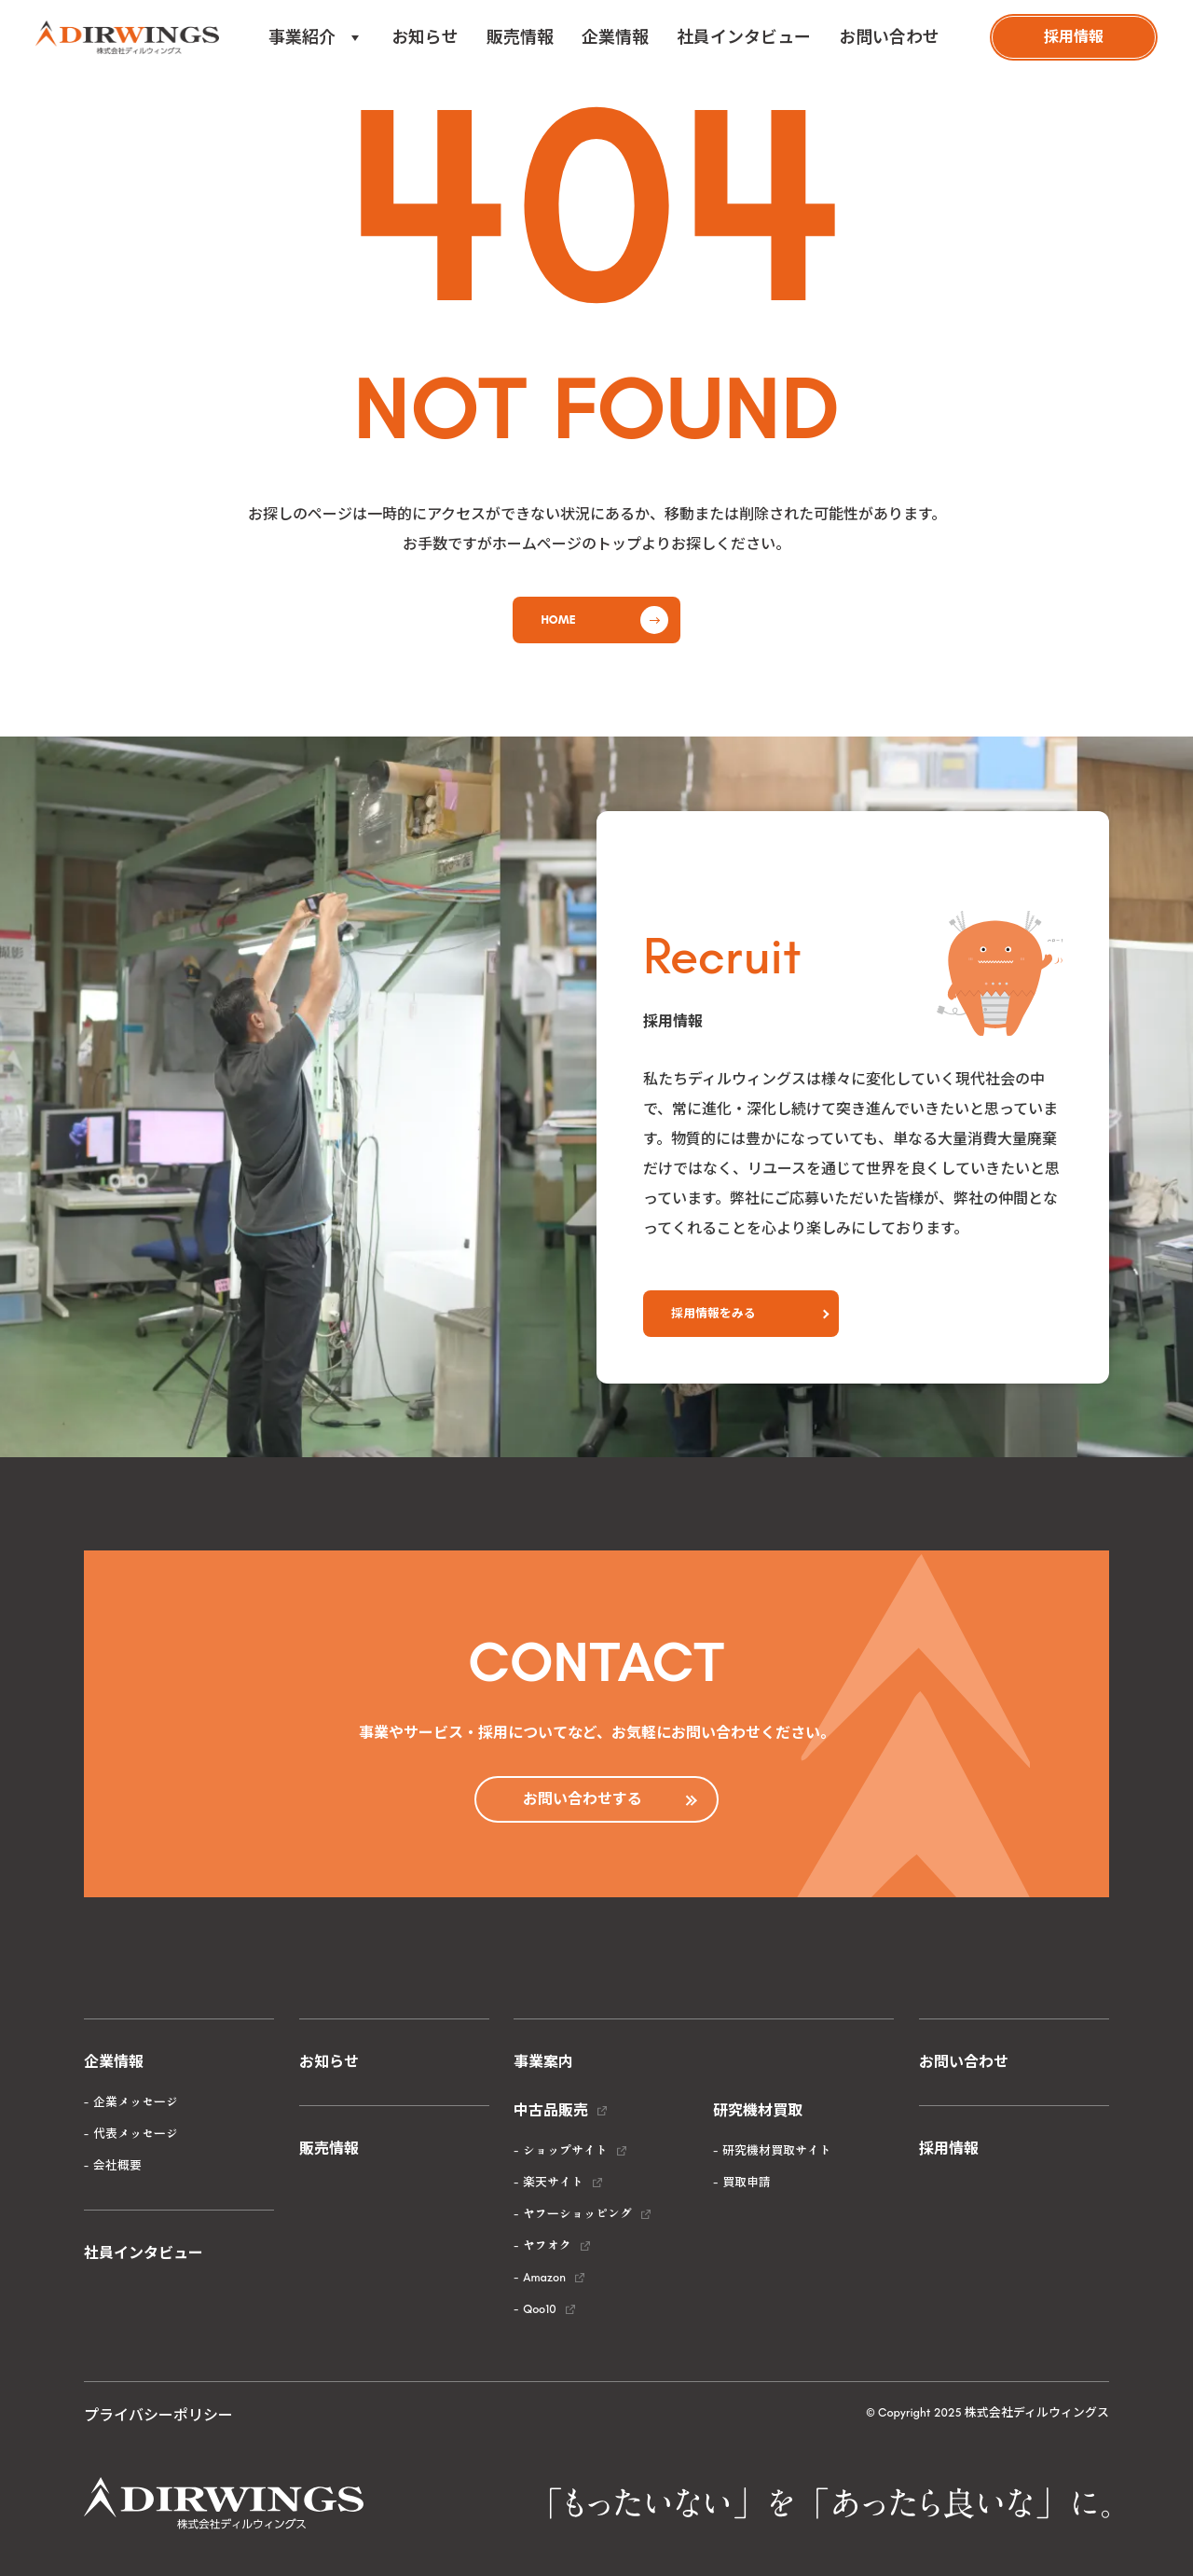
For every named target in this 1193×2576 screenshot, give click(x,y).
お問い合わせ (889, 37)
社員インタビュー (744, 37)
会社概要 (117, 2165)
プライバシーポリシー (158, 2415)
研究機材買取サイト (776, 2150)
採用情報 (949, 2148)
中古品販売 (551, 2110)
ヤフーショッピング (577, 2214)
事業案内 (543, 2062)
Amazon (544, 2277)
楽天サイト (553, 2182)
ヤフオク (547, 2245)
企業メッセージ (135, 2102)
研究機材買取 (757, 2110)
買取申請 (746, 2182)
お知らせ (425, 37)
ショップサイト (565, 2150)
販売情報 (520, 37)
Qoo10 (539, 2309)
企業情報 (615, 37)
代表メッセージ (135, 2134)
